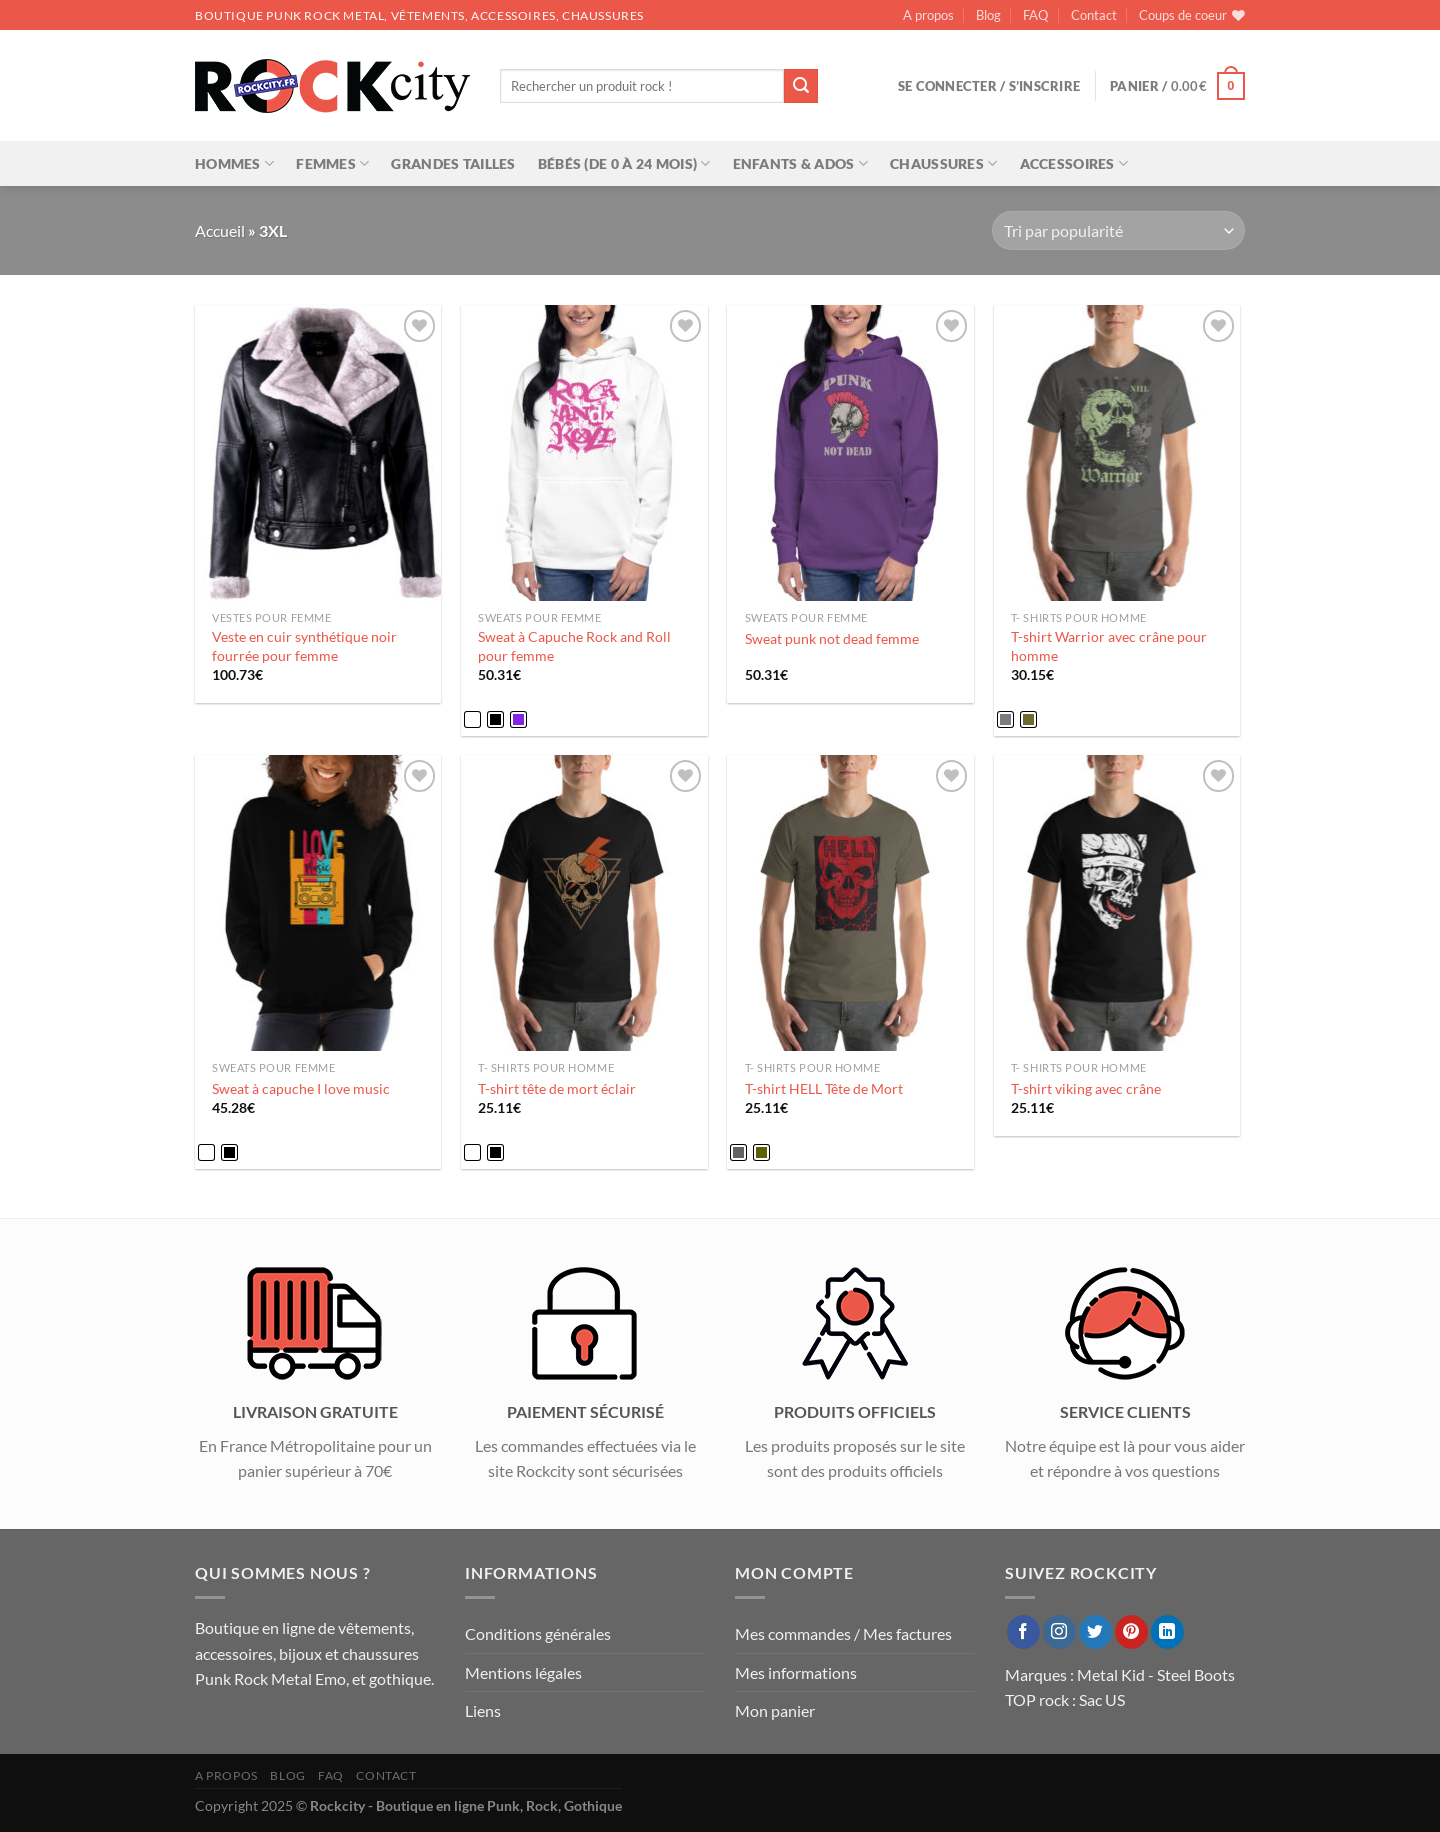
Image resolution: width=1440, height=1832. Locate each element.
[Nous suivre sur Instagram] (1059, 1632)
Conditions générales (538, 1633)
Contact (1094, 15)
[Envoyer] (801, 86)
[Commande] (1118, 230)
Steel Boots (1196, 1674)
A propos (928, 15)
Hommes (234, 163)
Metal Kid (1111, 1674)
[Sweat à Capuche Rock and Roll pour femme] (584, 453)
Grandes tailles (453, 163)
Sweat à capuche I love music (301, 1088)
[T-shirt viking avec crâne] (1117, 903)
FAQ (1035, 15)
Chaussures (943, 163)
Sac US (1102, 1699)
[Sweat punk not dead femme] (850, 453)
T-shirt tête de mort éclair (557, 1088)
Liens (483, 1710)
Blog (988, 15)
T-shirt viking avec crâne (1086, 1088)
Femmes (332, 163)
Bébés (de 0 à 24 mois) (624, 163)
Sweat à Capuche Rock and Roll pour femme (574, 646)
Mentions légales (523, 1672)
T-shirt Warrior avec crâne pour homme (1109, 646)
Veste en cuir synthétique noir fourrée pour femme (304, 646)
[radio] (472, 719)
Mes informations (796, 1672)
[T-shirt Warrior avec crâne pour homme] (1117, 453)
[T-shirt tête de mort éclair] (584, 903)
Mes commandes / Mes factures (843, 1633)
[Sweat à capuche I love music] (318, 903)
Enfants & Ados (801, 163)
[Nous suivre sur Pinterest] (1131, 1632)
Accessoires (1074, 163)
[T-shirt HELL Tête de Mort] (850, 903)
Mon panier (775, 1710)
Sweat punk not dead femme (832, 638)
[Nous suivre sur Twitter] (1095, 1632)
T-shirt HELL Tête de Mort (824, 1088)
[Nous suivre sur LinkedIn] (1167, 1632)
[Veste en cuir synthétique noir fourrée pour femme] (318, 453)
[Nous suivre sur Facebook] (1023, 1632)
